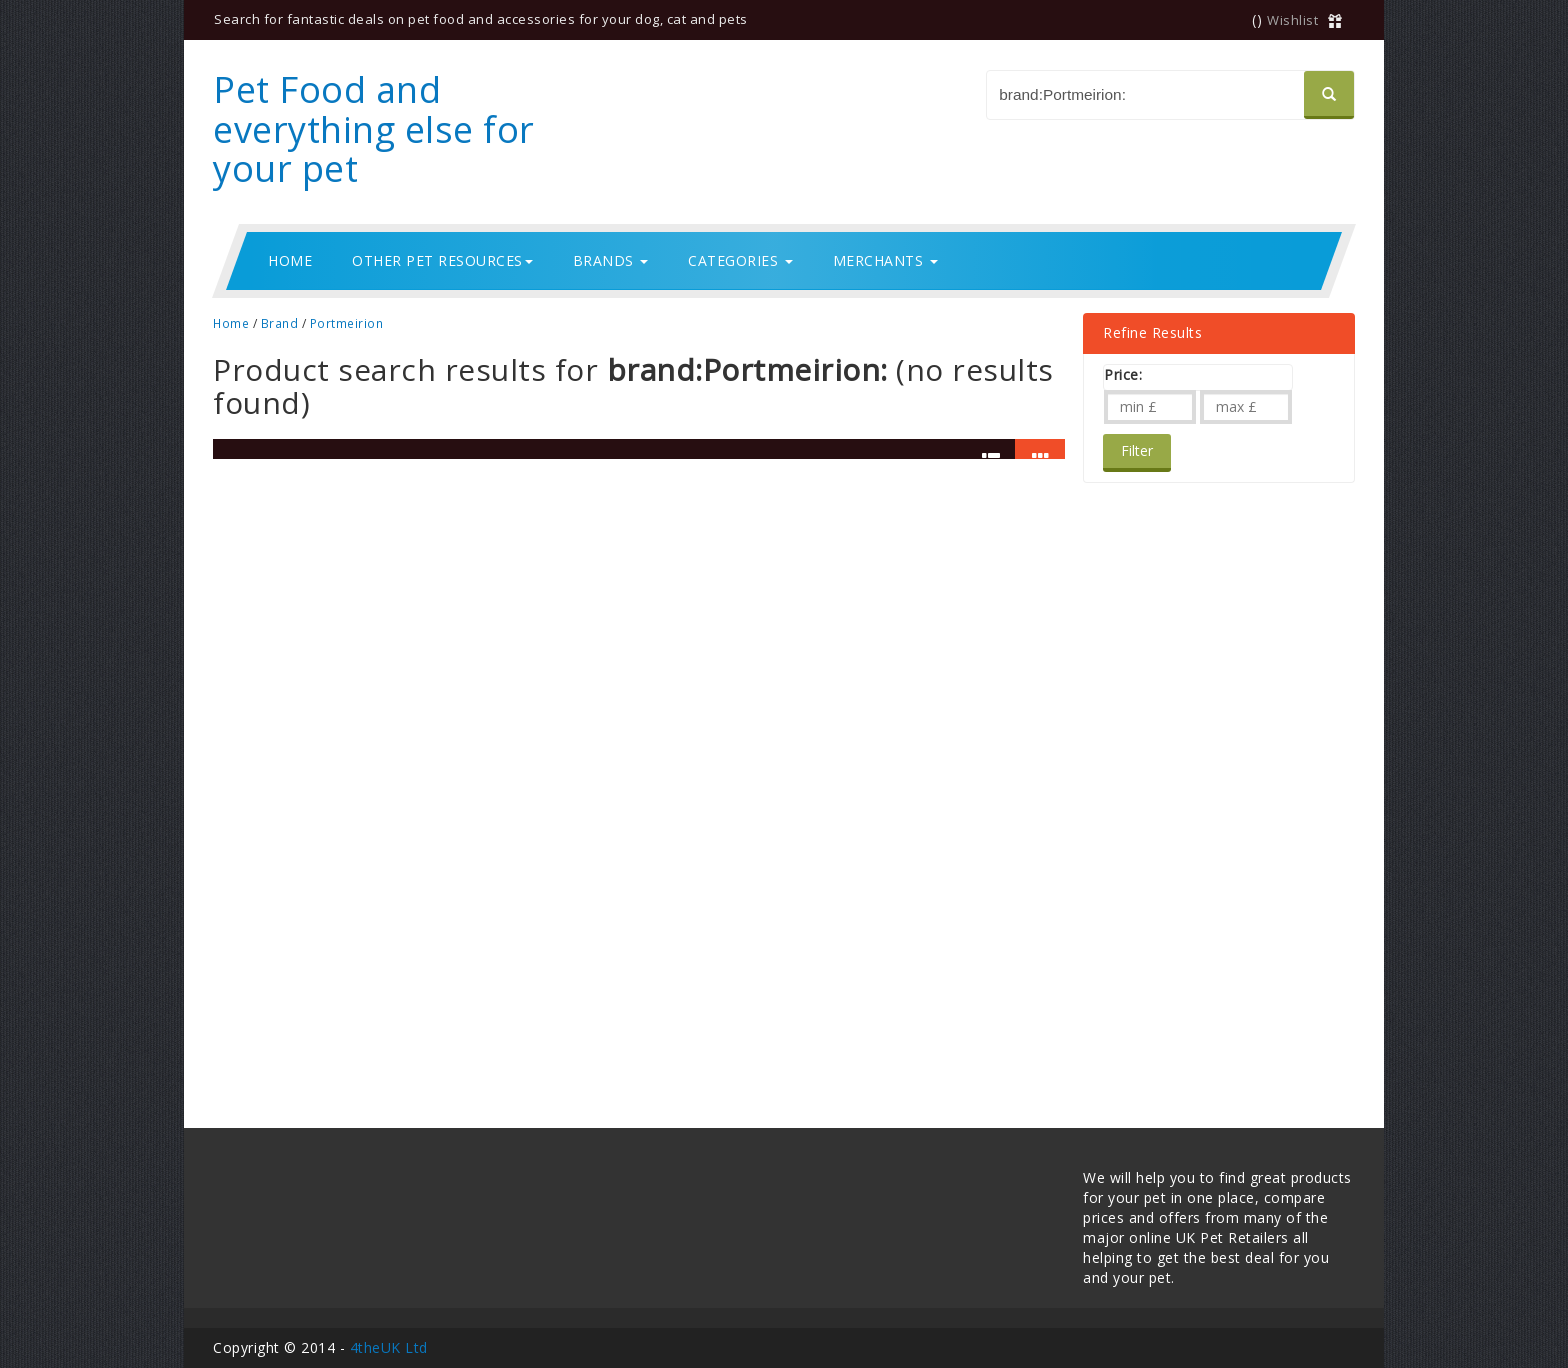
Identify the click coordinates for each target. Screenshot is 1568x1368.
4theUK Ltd (389, 1347)
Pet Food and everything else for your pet (374, 129)
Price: (1123, 374)
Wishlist (1292, 20)
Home (290, 260)
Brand (280, 323)
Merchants (885, 260)
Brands (611, 260)
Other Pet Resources (442, 260)
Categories (740, 260)
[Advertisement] (1183, 783)
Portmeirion (347, 323)
